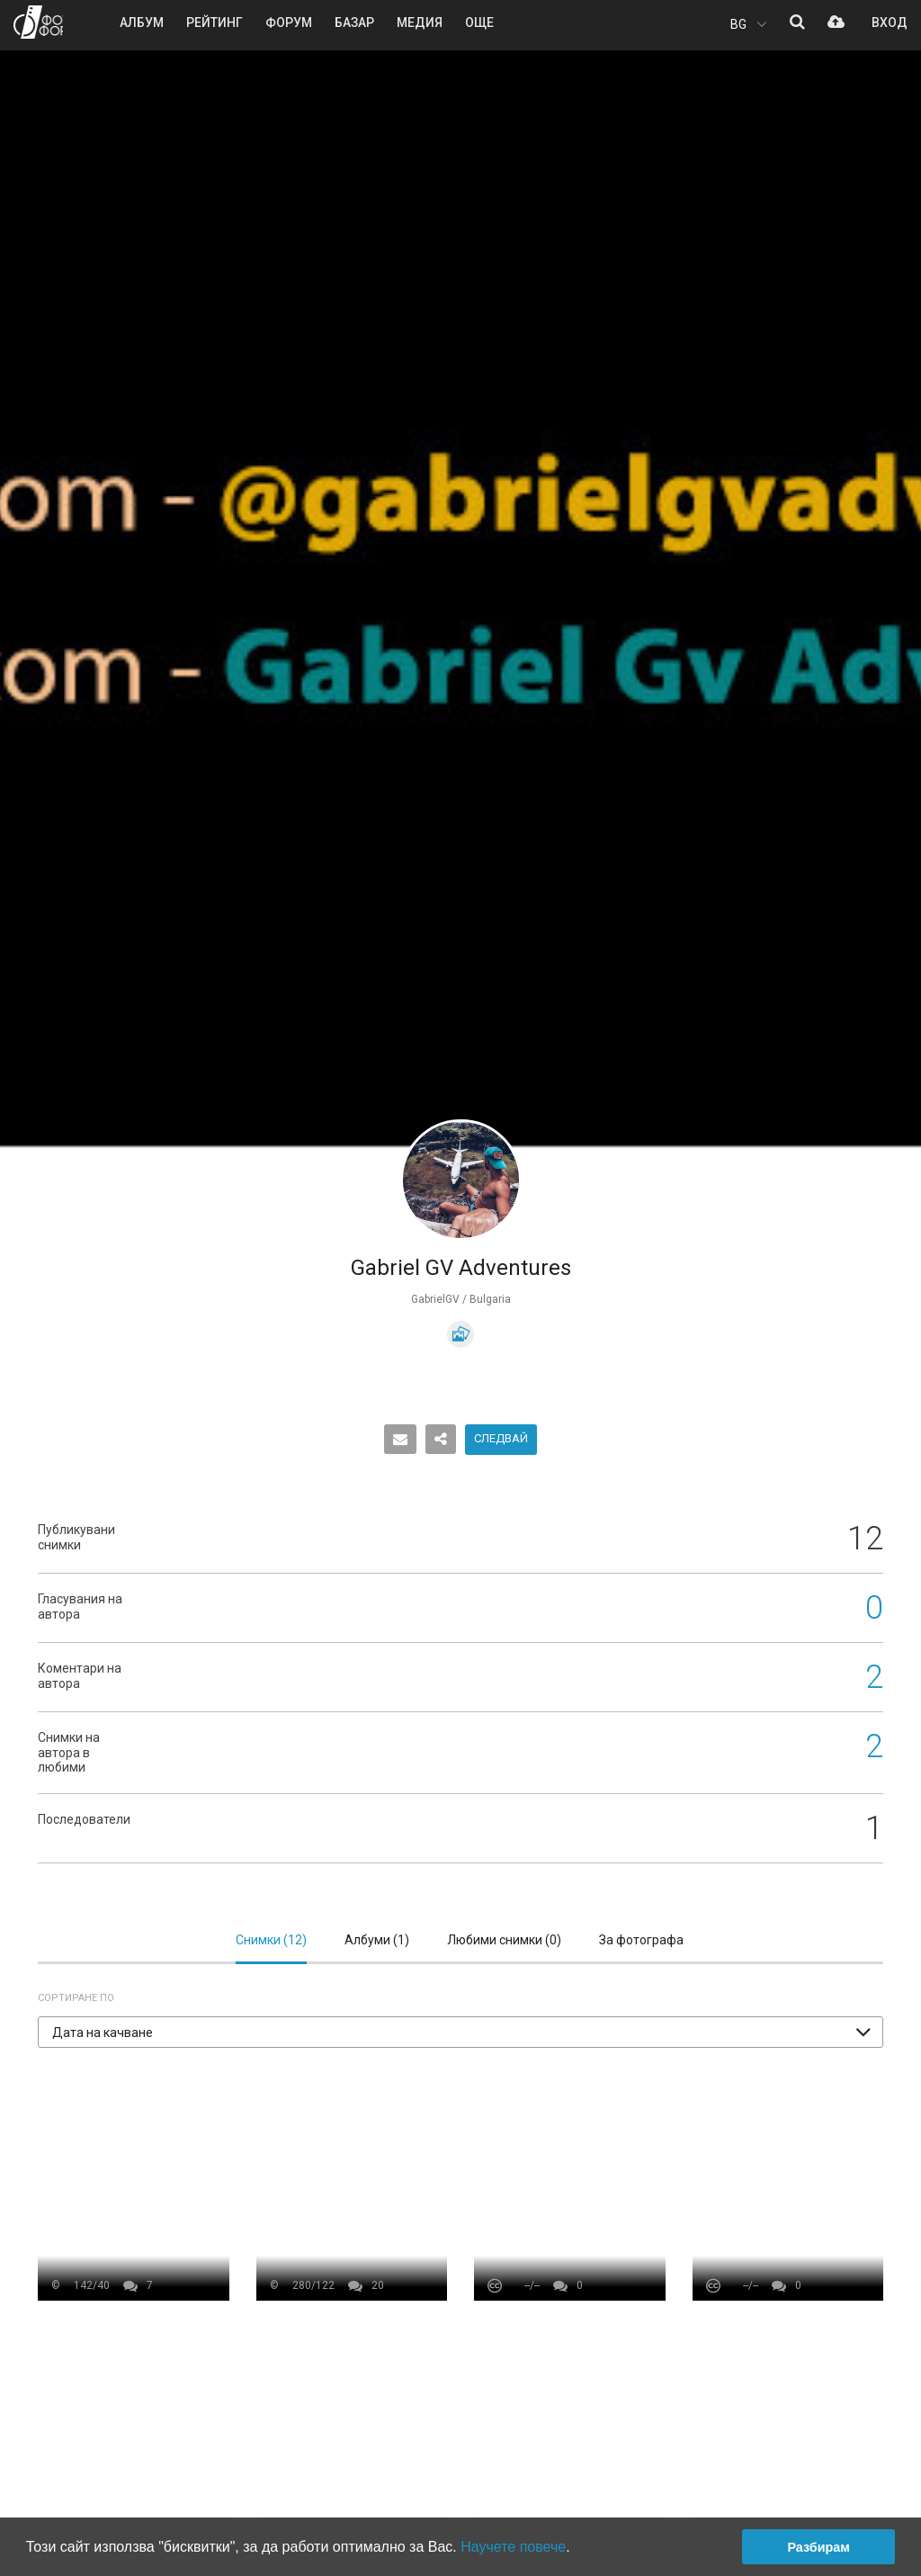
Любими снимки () (504, 1940)
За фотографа (641, 1940)
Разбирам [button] (818, 2547)
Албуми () (376, 1940)
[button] (460, 2032)
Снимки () (271, 1940)
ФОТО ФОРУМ (38, 22)
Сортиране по (76, 1998)
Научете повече (513, 2546)
